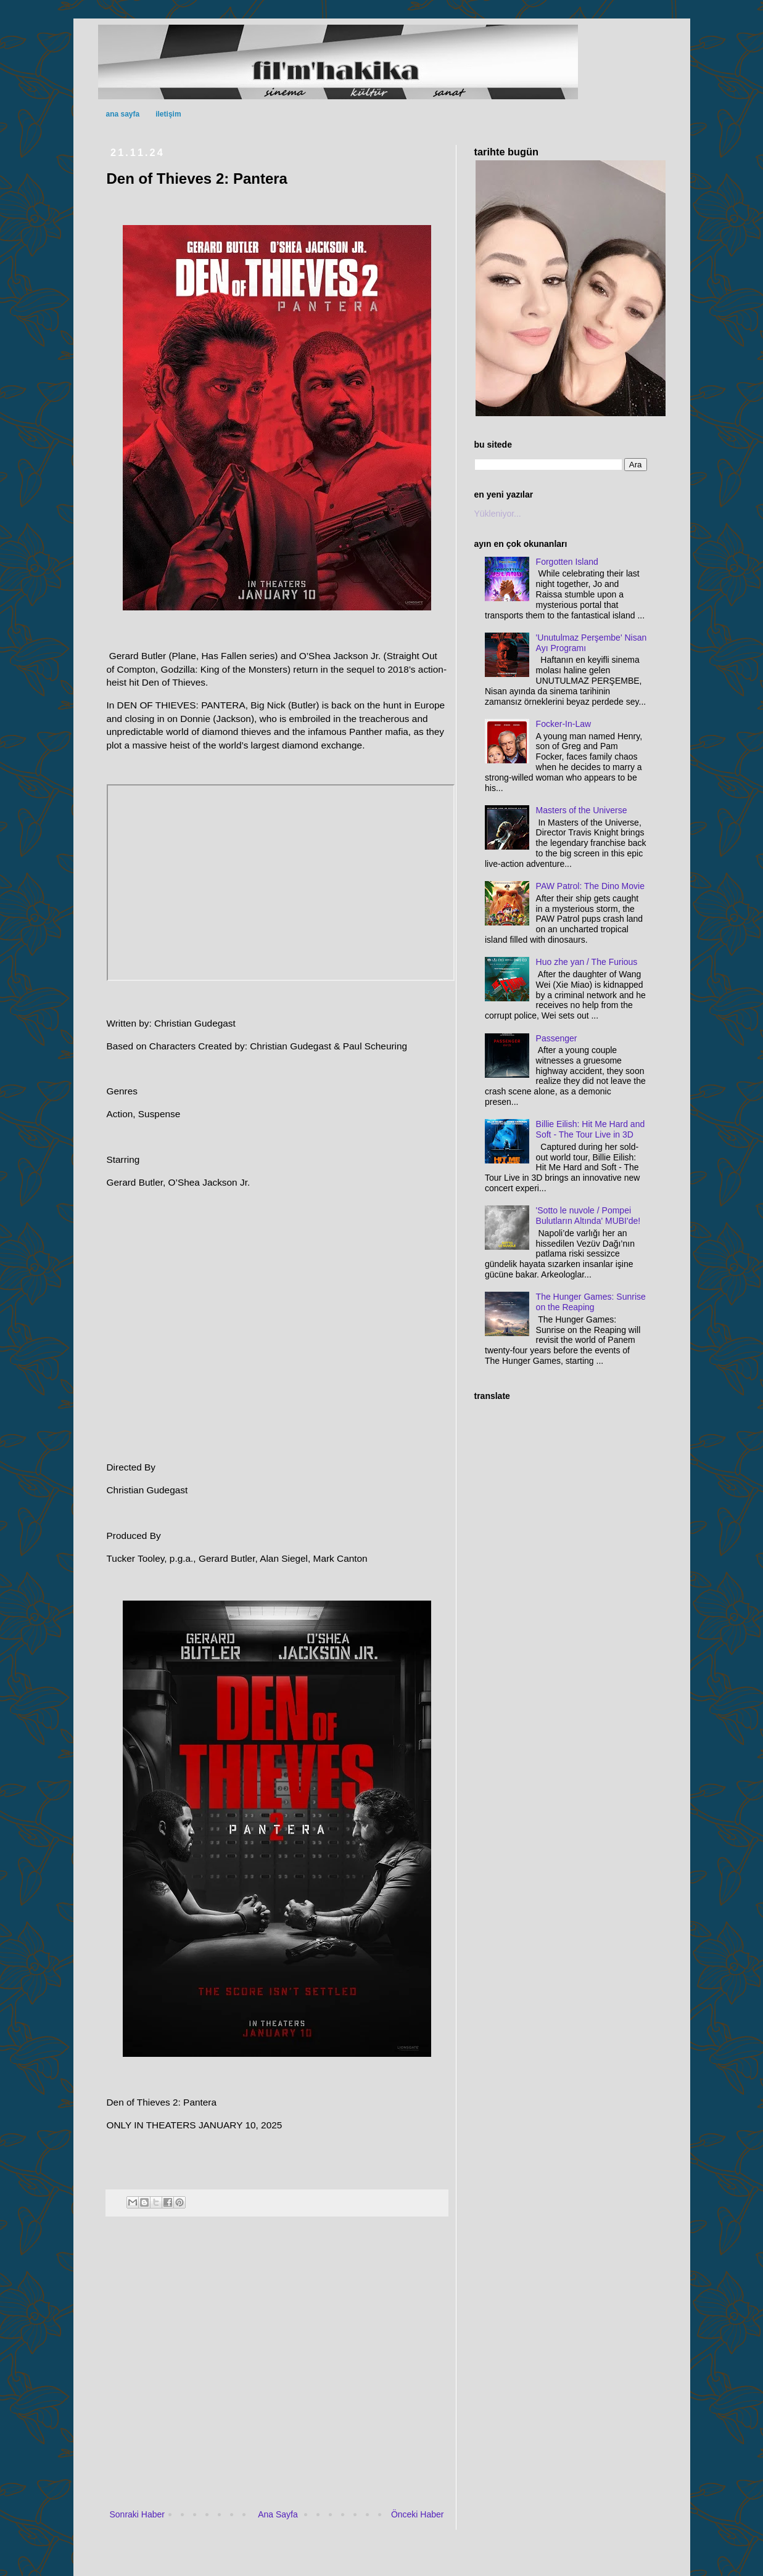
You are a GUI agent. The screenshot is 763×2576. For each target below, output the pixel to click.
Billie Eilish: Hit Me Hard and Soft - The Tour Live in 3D (590, 1129)
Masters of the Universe (581, 810)
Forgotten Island (567, 562)
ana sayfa (123, 114)
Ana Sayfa (278, 2514)
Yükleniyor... (497, 514)
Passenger (556, 1038)
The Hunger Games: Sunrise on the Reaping (591, 1302)
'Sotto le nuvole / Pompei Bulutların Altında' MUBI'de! (588, 1215)
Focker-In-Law (563, 724)
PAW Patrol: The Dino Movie (590, 886)
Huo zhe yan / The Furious (587, 962)
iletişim (168, 114)
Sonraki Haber (137, 2514)
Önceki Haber (417, 2514)
